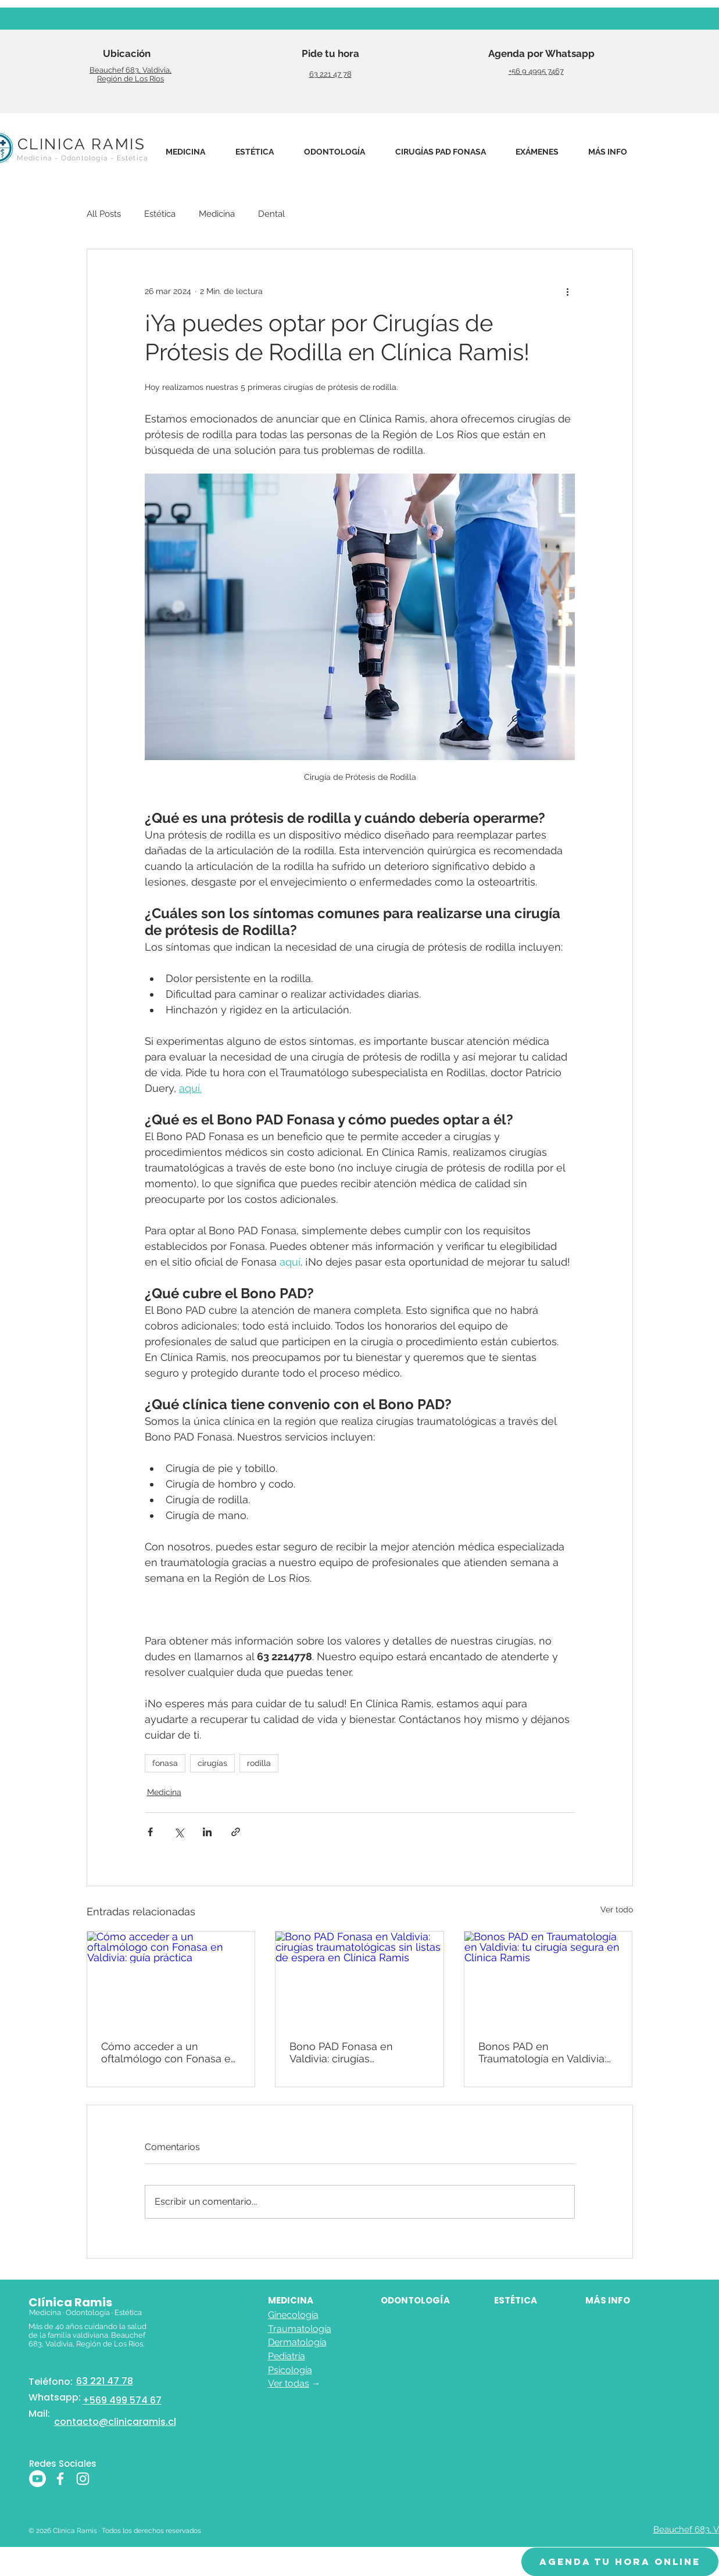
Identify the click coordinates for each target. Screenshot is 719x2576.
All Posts (104, 214)
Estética (160, 214)
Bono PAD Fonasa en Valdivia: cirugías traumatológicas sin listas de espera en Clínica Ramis (356, 2052)
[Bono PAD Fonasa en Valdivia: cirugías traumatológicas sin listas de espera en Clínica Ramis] (359, 1979)
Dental (271, 214)
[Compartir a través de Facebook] (150, 1831)
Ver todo (616, 1909)
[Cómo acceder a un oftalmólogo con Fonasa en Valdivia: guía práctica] (171, 1979)
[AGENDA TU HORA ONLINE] (619, 2562)
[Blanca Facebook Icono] (60, 2478)
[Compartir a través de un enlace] (235, 1831)
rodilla (259, 1763)
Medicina (217, 214)
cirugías (212, 1763)
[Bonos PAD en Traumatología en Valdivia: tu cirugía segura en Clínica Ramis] (548, 1979)
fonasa (165, 1763)
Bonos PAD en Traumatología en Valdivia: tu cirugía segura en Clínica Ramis (544, 2052)
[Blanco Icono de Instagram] (82, 2478)
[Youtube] (37, 2478)
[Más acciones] (568, 291)
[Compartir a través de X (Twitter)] (178, 1831)
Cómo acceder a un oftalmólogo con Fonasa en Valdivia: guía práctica (169, 2052)
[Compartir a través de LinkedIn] (207, 1831)
